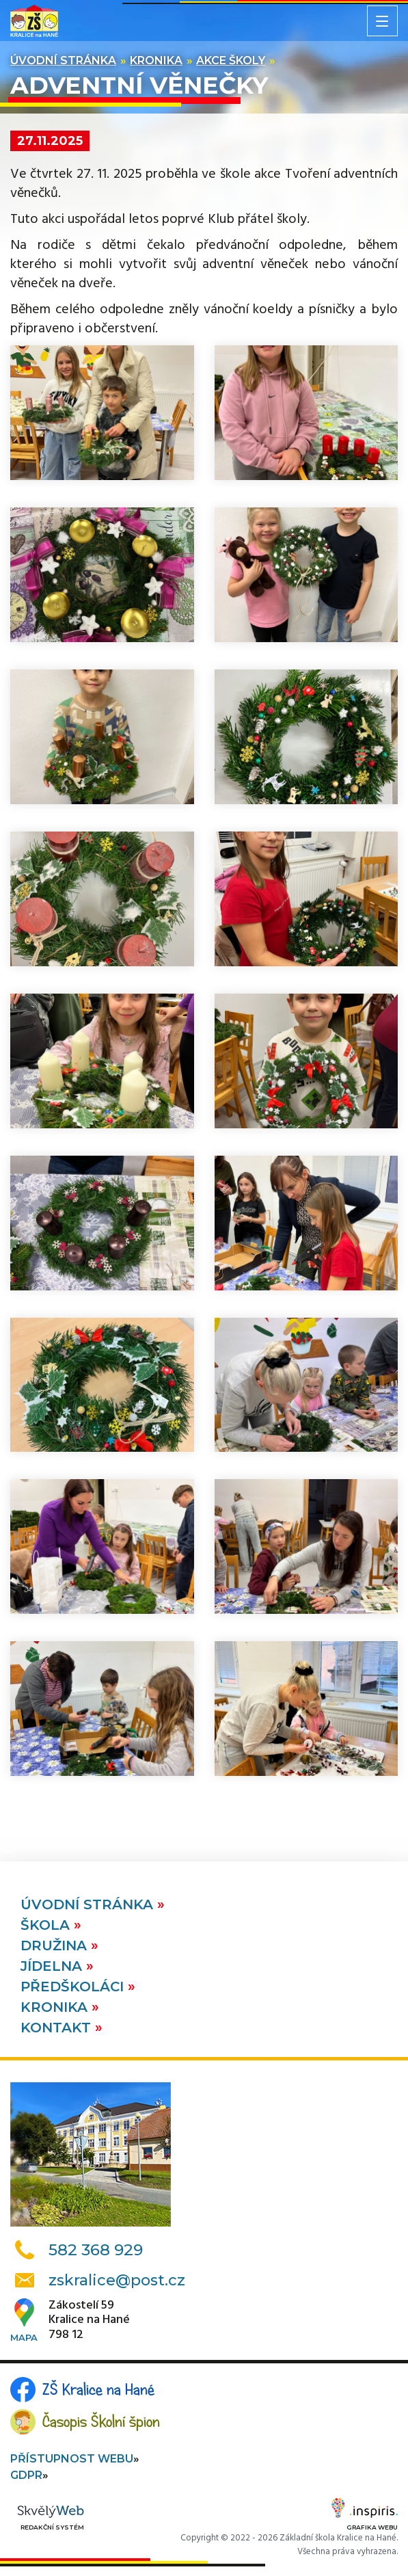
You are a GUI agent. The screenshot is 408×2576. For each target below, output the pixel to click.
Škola (47, 1925)
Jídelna (53, 1966)
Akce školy (230, 60)
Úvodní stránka (63, 60)
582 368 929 (96, 2249)
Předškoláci (74, 1986)
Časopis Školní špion (101, 2421)
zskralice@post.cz (117, 2280)
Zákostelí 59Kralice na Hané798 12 (89, 2320)
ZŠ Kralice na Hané (98, 2389)
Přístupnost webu (71, 2458)
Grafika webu (364, 2516)
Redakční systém (50, 2518)
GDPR (26, 2475)
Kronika (156, 60)
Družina (56, 1945)
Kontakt (58, 2027)
